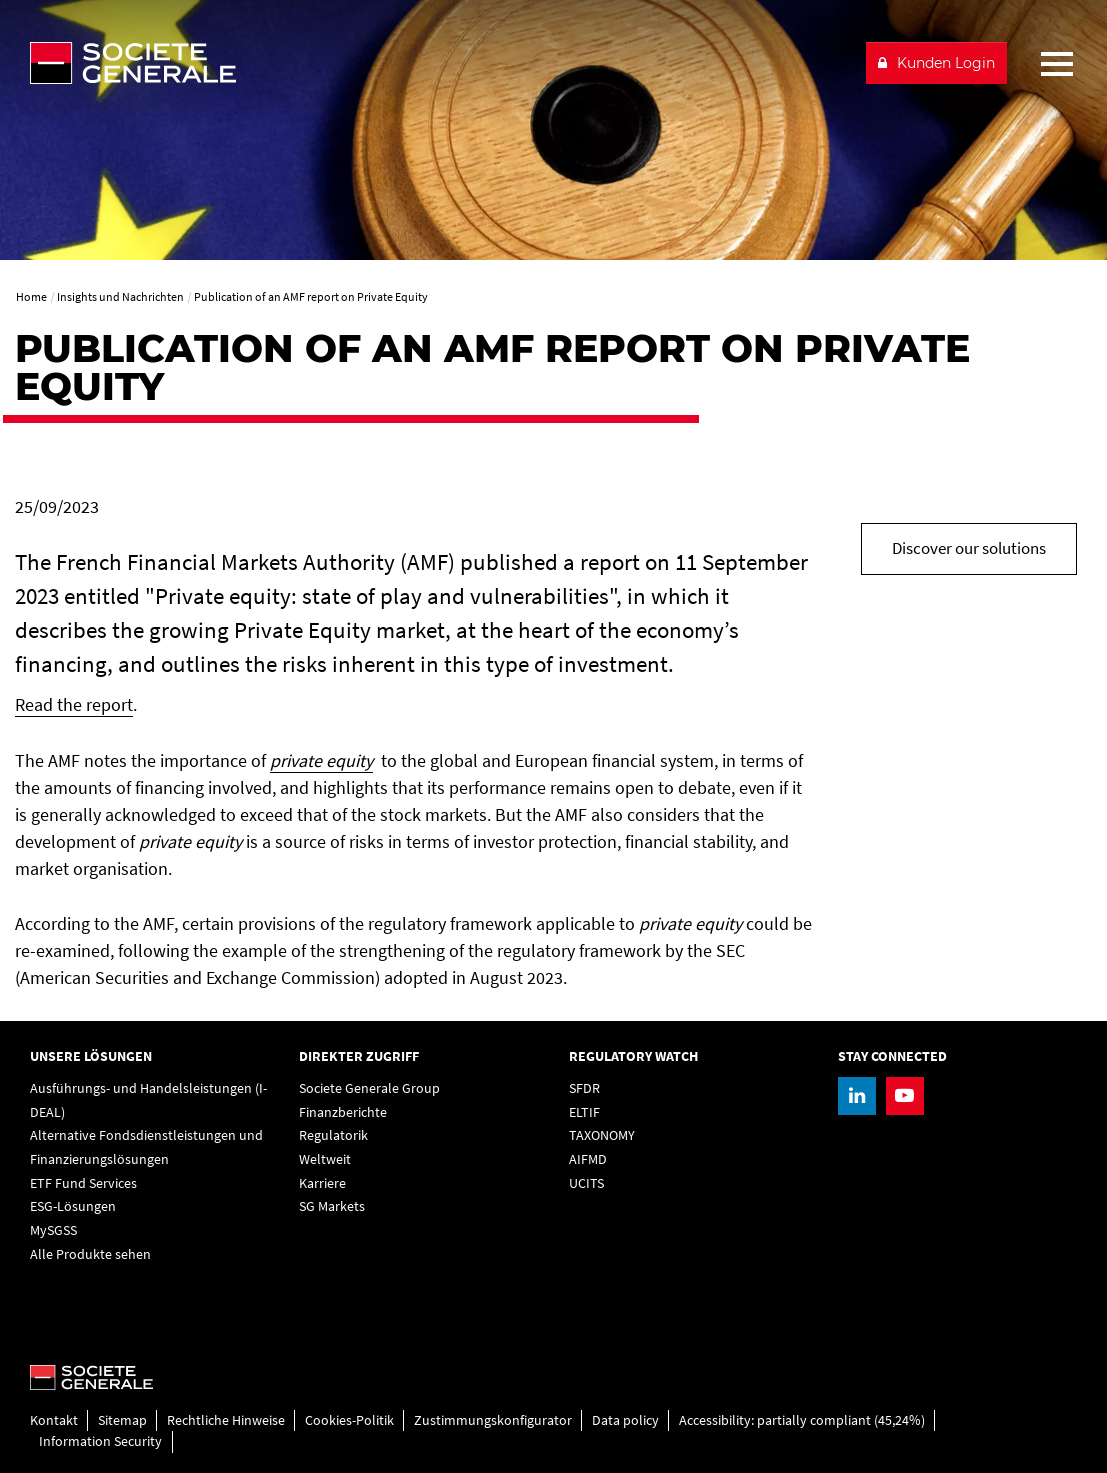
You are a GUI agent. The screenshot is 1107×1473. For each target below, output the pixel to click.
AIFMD (588, 1159)
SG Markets (332, 1206)
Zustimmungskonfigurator (493, 1420)
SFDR (584, 1088)
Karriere (322, 1183)
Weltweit (325, 1159)
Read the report (74, 704)
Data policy (625, 1420)
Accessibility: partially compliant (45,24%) (802, 1420)
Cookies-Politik (349, 1420)
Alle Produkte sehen (90, 1254)
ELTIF (584, 1112)
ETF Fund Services (83, 1183)
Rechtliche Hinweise (226, 1420)
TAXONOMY (602, 1135)
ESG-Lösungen (73, 1206)
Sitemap (122, 1420)
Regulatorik (333, 1135)
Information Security (100, 1441)
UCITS (586, 1183)
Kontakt (54, 1420)
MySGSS (53, 1230)
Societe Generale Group (369, 1088)
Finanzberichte (343, 1112)
